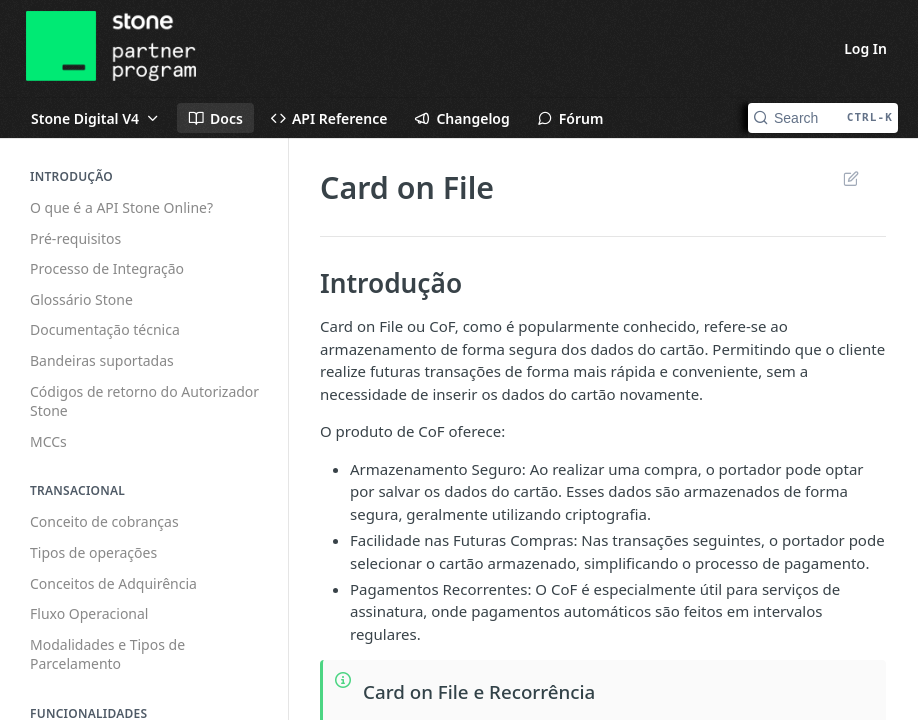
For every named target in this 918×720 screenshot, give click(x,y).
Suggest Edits (850, 178)
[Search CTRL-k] (823, 118)
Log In (865, 48)
